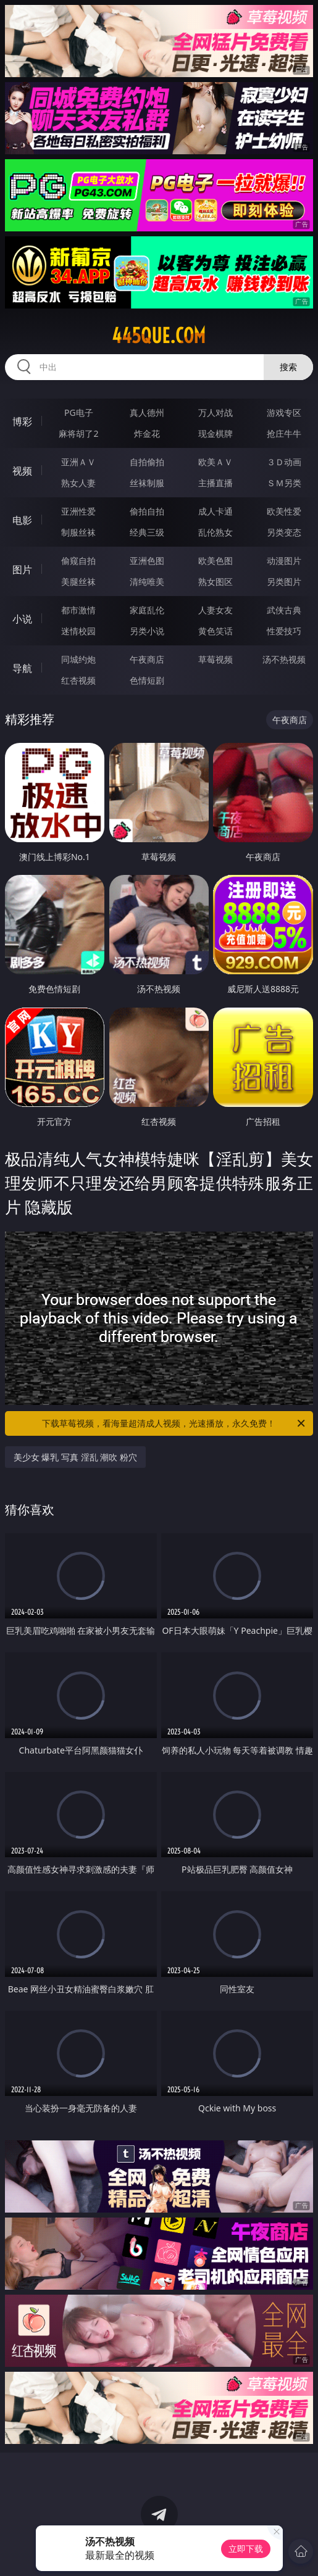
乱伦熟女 (215, 532)
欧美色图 (215, 560)
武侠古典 (284, 610)
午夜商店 (147, 659)
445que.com (159, 335)
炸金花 (147, 433)
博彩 (22, 421)
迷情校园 (78, 631)
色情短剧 (147, 680)
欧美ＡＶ (215, 462)
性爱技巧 (284, 631)
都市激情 (78, 610)
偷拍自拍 (147, 511)
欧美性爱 (284, 511)
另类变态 (284, 532)
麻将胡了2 (78, 433)
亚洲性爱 (78, 511)
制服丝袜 (78, 532)
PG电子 (78, 412)
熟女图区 (215, 581)
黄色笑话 (215, 631)
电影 (22, 520)
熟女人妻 (78, 483)
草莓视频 (215, 659)
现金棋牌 (215, 433)
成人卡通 (215, 511)
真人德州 (147, 412)
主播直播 (215, 483)
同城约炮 (78, 659)
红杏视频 (78, 680)
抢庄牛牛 (284, 433)
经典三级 (147, 532)
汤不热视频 (284, 659)
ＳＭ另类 (284, 483)
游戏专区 (284, 412)
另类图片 (284, 581)
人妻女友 (215, 610)
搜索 (288, 367)
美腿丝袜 (78, 581)
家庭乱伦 (147, 610)
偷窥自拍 (78, 560)
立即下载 (245, 2548)
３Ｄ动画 (284, 462)
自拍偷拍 (147, 462)
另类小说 (147, 631)
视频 (22, 471)
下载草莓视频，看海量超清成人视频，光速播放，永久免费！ (174, 1423)
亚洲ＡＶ (78, 462)
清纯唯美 (147, 581)
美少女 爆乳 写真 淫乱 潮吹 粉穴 (75, 1457)
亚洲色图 (147, 560)
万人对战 (215, 412)
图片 (22, 569)
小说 (22, 619)
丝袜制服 (147, 483)
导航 (22, 668)
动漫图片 (284, 560)
